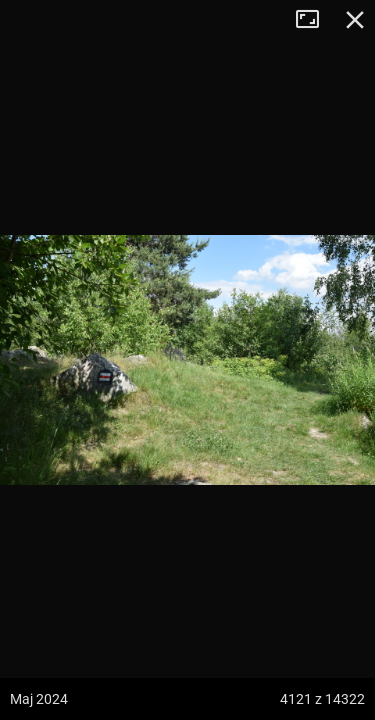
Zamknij (355, 20)
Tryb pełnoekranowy (315, 20)
